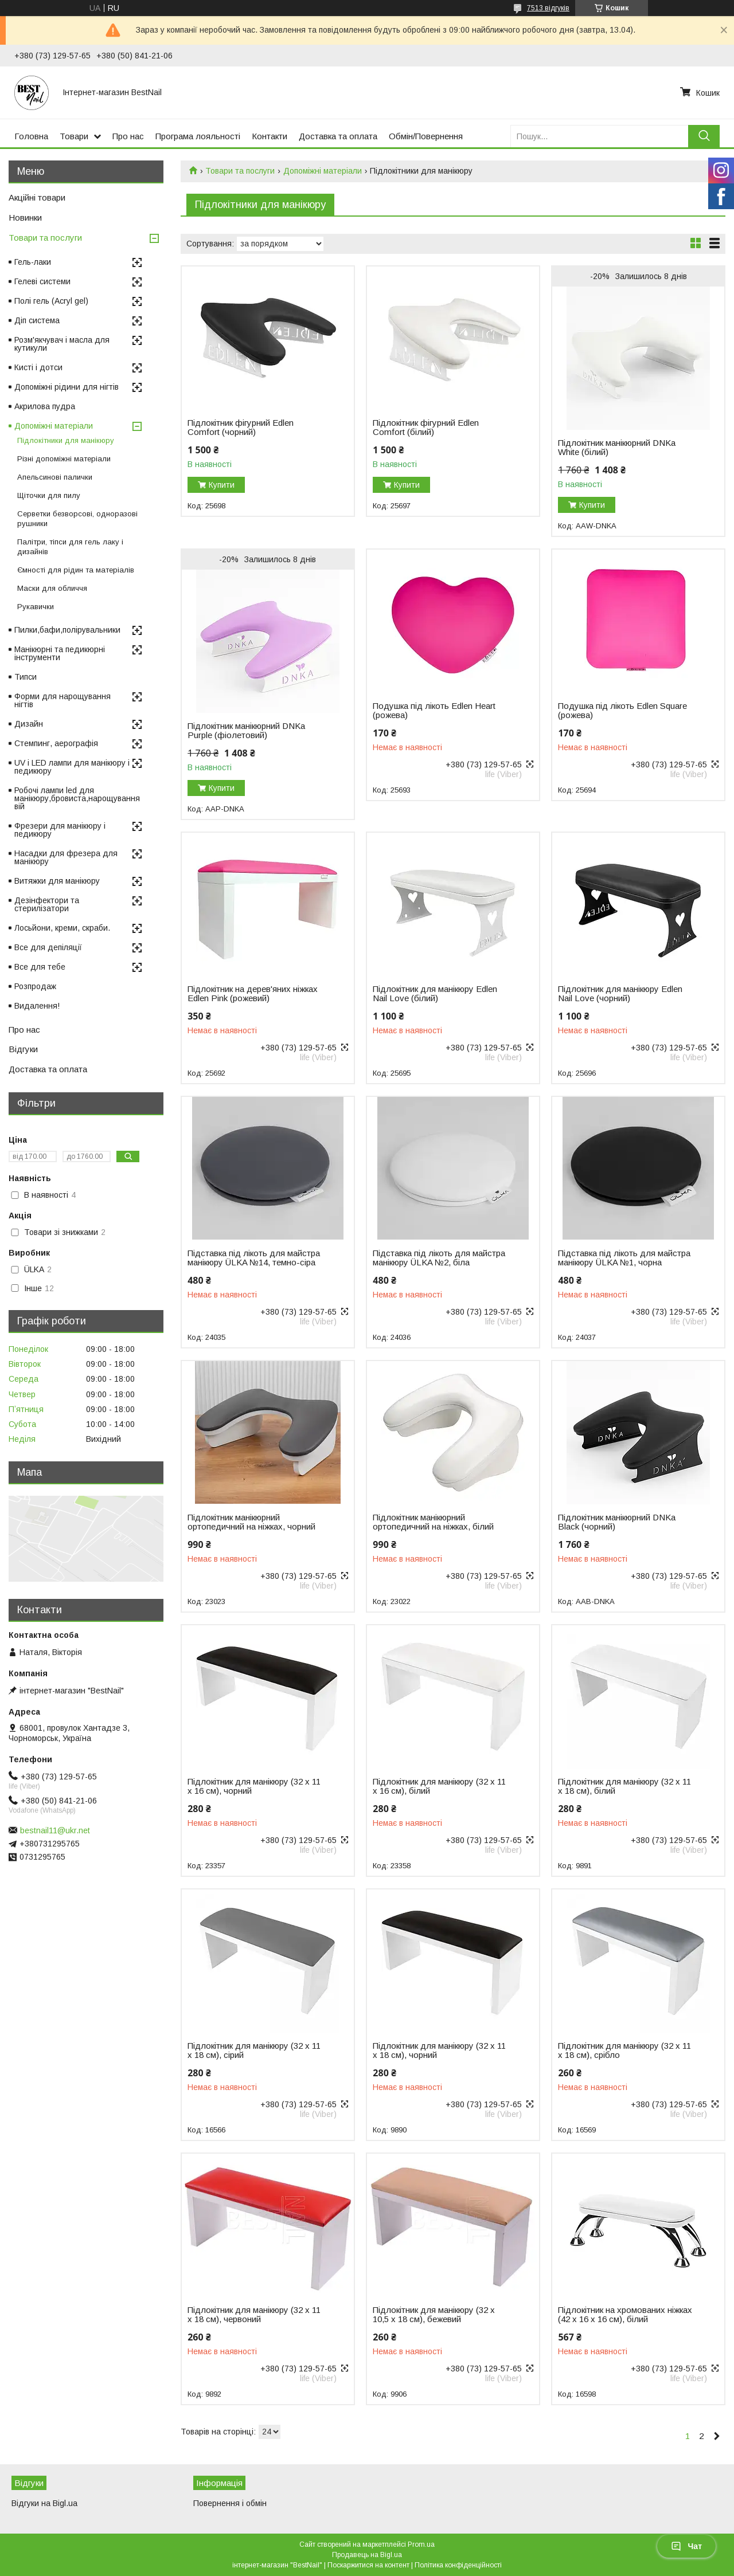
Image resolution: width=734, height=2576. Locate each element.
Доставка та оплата (338, 136)
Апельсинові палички (54, 477)
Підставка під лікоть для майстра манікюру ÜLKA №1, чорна (624, 1258)
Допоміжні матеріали (322, 170)
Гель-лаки (32, 261)
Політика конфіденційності (458, 2565)
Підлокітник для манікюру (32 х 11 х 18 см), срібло (624, 2050)
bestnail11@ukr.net (55, 1830)
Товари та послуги (240, 170)
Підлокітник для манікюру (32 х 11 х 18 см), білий (624, 1786)
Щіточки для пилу (48, 495)
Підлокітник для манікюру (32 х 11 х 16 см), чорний (254, 1786)
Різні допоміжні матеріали (64, 458)
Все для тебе (39, 966)
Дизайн (28, 723)
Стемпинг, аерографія (56, 743)
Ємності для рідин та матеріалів (75, 570)
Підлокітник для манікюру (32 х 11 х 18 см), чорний (439, 2050)
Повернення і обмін (230, 2503)
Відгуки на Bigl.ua (44, 2503)
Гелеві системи (42, 281)
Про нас (128, 136)
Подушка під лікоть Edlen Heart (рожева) (434, 710)
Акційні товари (37, 197)
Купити (222, 484)
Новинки (25, 217)
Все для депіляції (48, 947)
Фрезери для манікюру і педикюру (60, 829)
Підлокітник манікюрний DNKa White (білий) (617, 447)
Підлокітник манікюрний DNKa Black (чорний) (617, 1522)
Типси (25, 676)
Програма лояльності (197, 136)
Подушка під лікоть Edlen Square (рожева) (622, 710)
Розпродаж (35, 986)
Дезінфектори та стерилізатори (46, 904)
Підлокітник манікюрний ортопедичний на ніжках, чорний (251, 1522)
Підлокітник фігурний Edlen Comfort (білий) (426, 427)
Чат (686, 2546)
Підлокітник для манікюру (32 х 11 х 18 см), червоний (254, 2315)
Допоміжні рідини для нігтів (66, 386)
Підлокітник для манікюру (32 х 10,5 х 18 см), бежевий (434, 2315)
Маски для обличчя (52, 588)
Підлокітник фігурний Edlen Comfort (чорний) (241, 427)
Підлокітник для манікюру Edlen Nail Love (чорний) (620, 994)
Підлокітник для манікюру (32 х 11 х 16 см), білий (439, 1786)
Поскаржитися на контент (368, 2565)
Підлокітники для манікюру (65, 440)
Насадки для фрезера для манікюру (66, 857)
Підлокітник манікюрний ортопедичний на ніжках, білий (433, 1522)
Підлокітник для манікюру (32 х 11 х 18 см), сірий (254, 2050)
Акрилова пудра (44, 406)
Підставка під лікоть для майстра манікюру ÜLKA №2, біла (439, 1258)
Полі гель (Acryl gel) (51, 300)
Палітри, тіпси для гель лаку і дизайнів (70, 547)
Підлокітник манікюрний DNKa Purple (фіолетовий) (246, 731)
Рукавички (35, 606)
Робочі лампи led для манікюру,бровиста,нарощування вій (77, 798)
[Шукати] (704, 136)
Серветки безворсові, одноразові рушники (77, 518)
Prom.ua (421, 2544)
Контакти (269, 136)
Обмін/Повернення (426, 136)
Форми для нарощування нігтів (62, 700)
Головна (31, 136)
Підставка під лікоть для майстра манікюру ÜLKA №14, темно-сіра (254, 1258)
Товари (74, 136)
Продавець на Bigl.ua (367, 2555)
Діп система (37, 320)
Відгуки (23, 1049)
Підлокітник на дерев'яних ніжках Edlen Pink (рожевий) (253, 994)
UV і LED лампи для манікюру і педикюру (72, 766)
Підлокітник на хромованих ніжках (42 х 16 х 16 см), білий (625, 2315)
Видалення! (37, 1005)
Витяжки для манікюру (57, 880)
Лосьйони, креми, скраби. (62, 927)
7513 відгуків (548, 8)
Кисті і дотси (38, 367)
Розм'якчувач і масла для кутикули (62, 343)
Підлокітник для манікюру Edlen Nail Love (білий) (435, 994)
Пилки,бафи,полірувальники (67, 629)
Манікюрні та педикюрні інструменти (59, 653)
